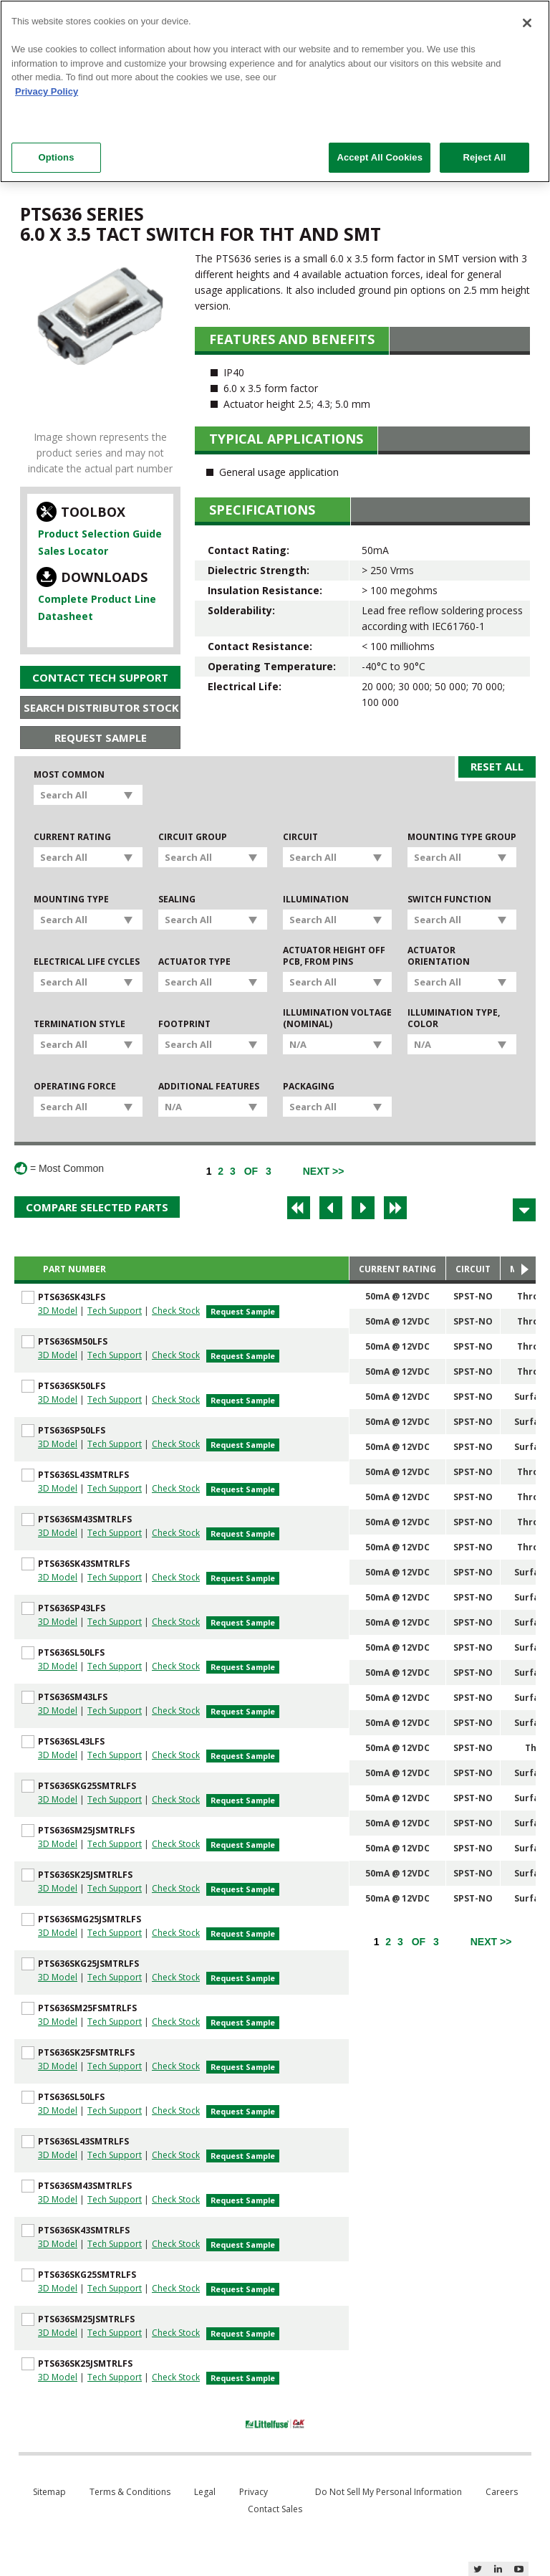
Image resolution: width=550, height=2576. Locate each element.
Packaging (308, 1086)
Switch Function (449, 899)
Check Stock (176, 1310)
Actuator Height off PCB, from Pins (334, 956)
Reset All (497, 766)
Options (56, 157)
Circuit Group (192, 837)
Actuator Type (194, 962)
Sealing (177, 899)
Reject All (484, 157)
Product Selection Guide (100, 533)
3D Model (57, 1310)
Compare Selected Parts (97, 1207)
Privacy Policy (46, 91)
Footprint (184, 1024)
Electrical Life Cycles (87, 962)
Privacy (253, 2492)
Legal (205, 2492)
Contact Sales (275, 2509)
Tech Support (114, 1310)
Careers (502, 2492)
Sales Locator (73, 551)
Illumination (316, 899)
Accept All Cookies (380, 157)
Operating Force (75, 1086)
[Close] (527, 23)
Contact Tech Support (100, 677)
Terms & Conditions (130, 2492)
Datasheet (65, 616)
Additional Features (208, 1086)
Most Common (69, 775)
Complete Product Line (97, 599)
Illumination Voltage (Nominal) (337, 1018)
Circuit (300, 837)
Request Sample (100, 737)
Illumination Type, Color (453, 1018)
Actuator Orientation (438, 956)
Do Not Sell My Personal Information (388, 2492)
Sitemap (49, 2492)
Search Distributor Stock (101, 707)
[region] (275, 91)
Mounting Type (71, 899)
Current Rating (72, 837)
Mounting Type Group (461, 837)
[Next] (324, 1171)
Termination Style (79, 1024)
